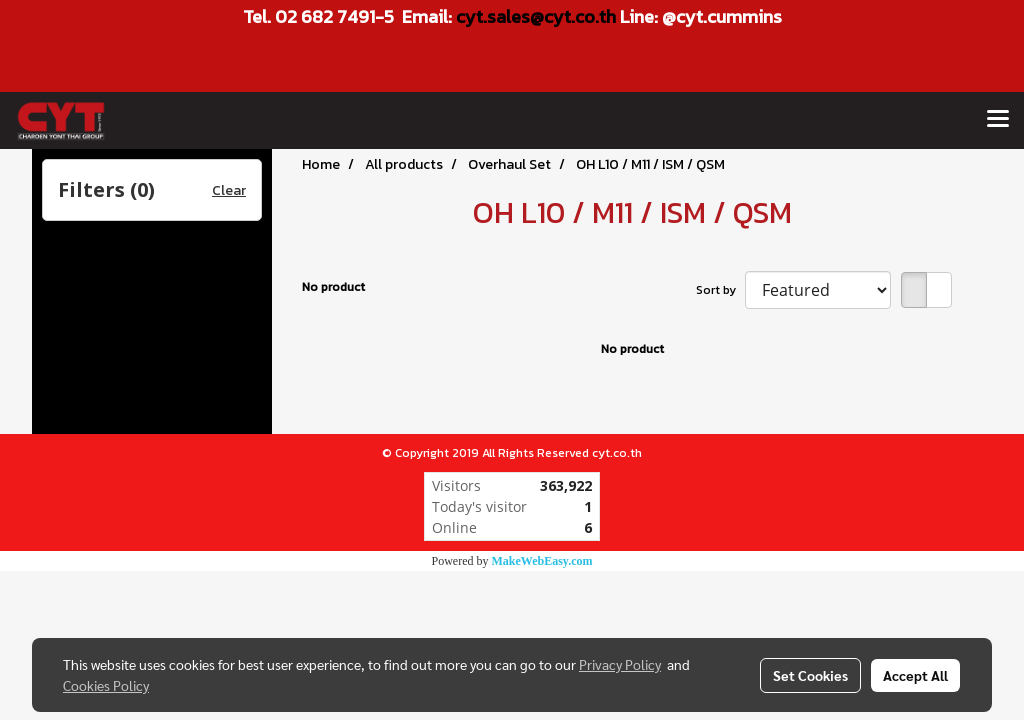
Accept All (915, 675)
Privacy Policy (620, 664)
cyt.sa (481, 16)
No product (333, 287)
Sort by (720, 290)
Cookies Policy (106, 685)
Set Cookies (810, 675)
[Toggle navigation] (998, 120)
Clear (229, 190)
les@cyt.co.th (561, 16)
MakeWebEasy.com (542, 561)
